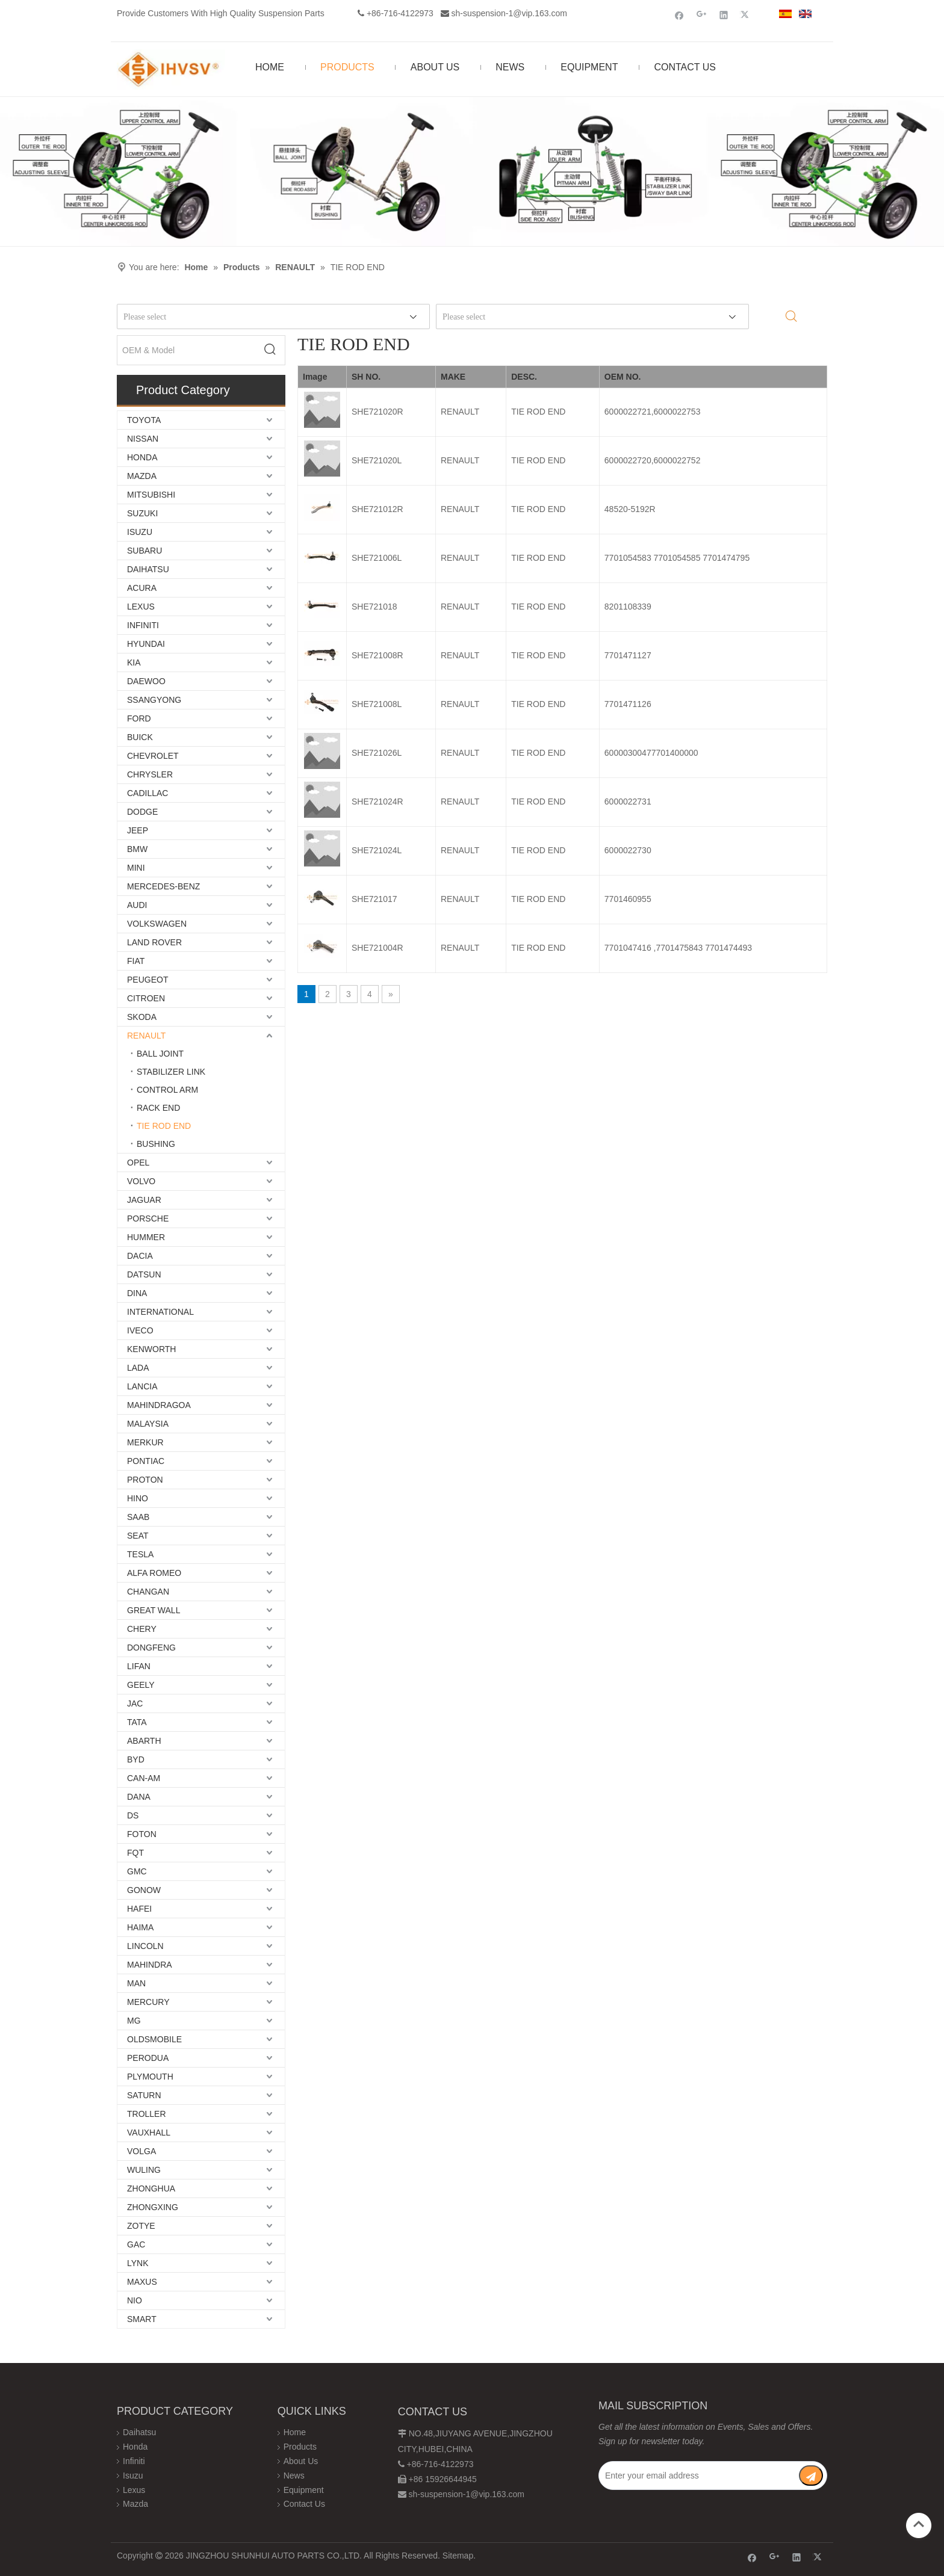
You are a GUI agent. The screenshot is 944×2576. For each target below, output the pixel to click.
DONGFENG (151, 1647)
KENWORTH (151, 1349)
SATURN (144, 2095)
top (919, 2524)
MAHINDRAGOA (159, 1405)
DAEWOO (146, 681)
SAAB (138, 1517)
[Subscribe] (811, 2475)
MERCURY (148, 2002)
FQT (135, 1853)
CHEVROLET (153, 756)
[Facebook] (679, 14)
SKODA (142, 1017)
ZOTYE (141, 2226)
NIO (134, 2300)
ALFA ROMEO (154, 1573)
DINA (137, 1293)
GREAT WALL (153, 1610)
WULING (144, 2170)
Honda (135, 2446)
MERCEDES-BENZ (163, 886)
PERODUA (148, 2058)
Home (295, 2432)
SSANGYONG (154, 700)
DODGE (142, 812)
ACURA (142, 588)
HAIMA (140, 1927)
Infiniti (134, 2461)
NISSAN (142, 438)
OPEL (138, 1162)
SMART (142, 2319)
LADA (138, 1368)
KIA (134, 662)
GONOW (144, 1890)
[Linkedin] (723, 14)
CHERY (142, 1629)
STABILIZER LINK (171, 1071)
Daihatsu (139, 2432)
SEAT (138, 1535)
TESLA (140, 1554)
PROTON (145, 1479)
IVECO (140, 1330)
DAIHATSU (148, 569)
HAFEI (139, 1908)
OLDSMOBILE (154, 2039)
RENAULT (146, 1035)
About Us (301, 2461)
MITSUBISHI (151, 494)
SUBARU (144, 550)
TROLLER (146, 2114)
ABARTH (144, 1741)
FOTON (142, 1834)
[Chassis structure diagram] (472, 171)
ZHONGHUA (151, 2188)
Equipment (304, 2490)
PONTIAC (145, 1461)
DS (132, 1815)
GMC (137, 1871)
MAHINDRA (149, 1964)
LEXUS (141, 606)
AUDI (137, 905)
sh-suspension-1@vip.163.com (509, 13)
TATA (137, 1722)
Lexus (134, 2490)
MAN (136, 1983)
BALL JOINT (160, 1053)
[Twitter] (746, 14)
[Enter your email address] (698, 2475)
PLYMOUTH (150, 2076)
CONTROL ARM (167, 1090)
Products (300, 2446)
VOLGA (141, 2151)
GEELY (141, 1685)
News (294, 2475)
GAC (136, 2244)
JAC (135, 1703)
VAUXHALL (148, 2132)
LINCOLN (145, 1946)
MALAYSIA (148, 1424)
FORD (139, 718)
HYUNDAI (146, 644)
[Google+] (701, 14)
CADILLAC (147, 793)
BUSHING (156, 1144)
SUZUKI (142, 513)
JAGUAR (144, 1200)
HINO (137, 1498)
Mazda (135, 2504)
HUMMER (146, 1237)
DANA (139, 1797)
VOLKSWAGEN (157, 923)
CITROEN (146, 998)
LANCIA (142, 1386)
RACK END (158, 1108)
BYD (135, 1759)
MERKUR (145, 1442)
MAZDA (142, 476)
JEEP (137, 830)
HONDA (142, 457)
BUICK (140, 737)
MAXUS (142, 2282)
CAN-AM (143, 1778)
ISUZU (139, 532)
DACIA (140, 1256)
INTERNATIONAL (160, 1312)
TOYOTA (144, 420)
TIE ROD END (164, 1126)
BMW (137, 849)
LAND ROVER (154, 942)
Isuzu (133, 2475)
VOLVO (141, 1181)
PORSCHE (148, 1218)
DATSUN (144, 1274)
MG (134, 2020)
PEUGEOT (147, 979)
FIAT (135, 961)
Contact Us (304, 2504)
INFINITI (143, 625)
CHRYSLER (150, 774)
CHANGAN (148, 1591)
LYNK (138, 2263)
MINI (136, 868)
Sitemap (457, 2555)
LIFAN (139, 1666)
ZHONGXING (152, 2207)
